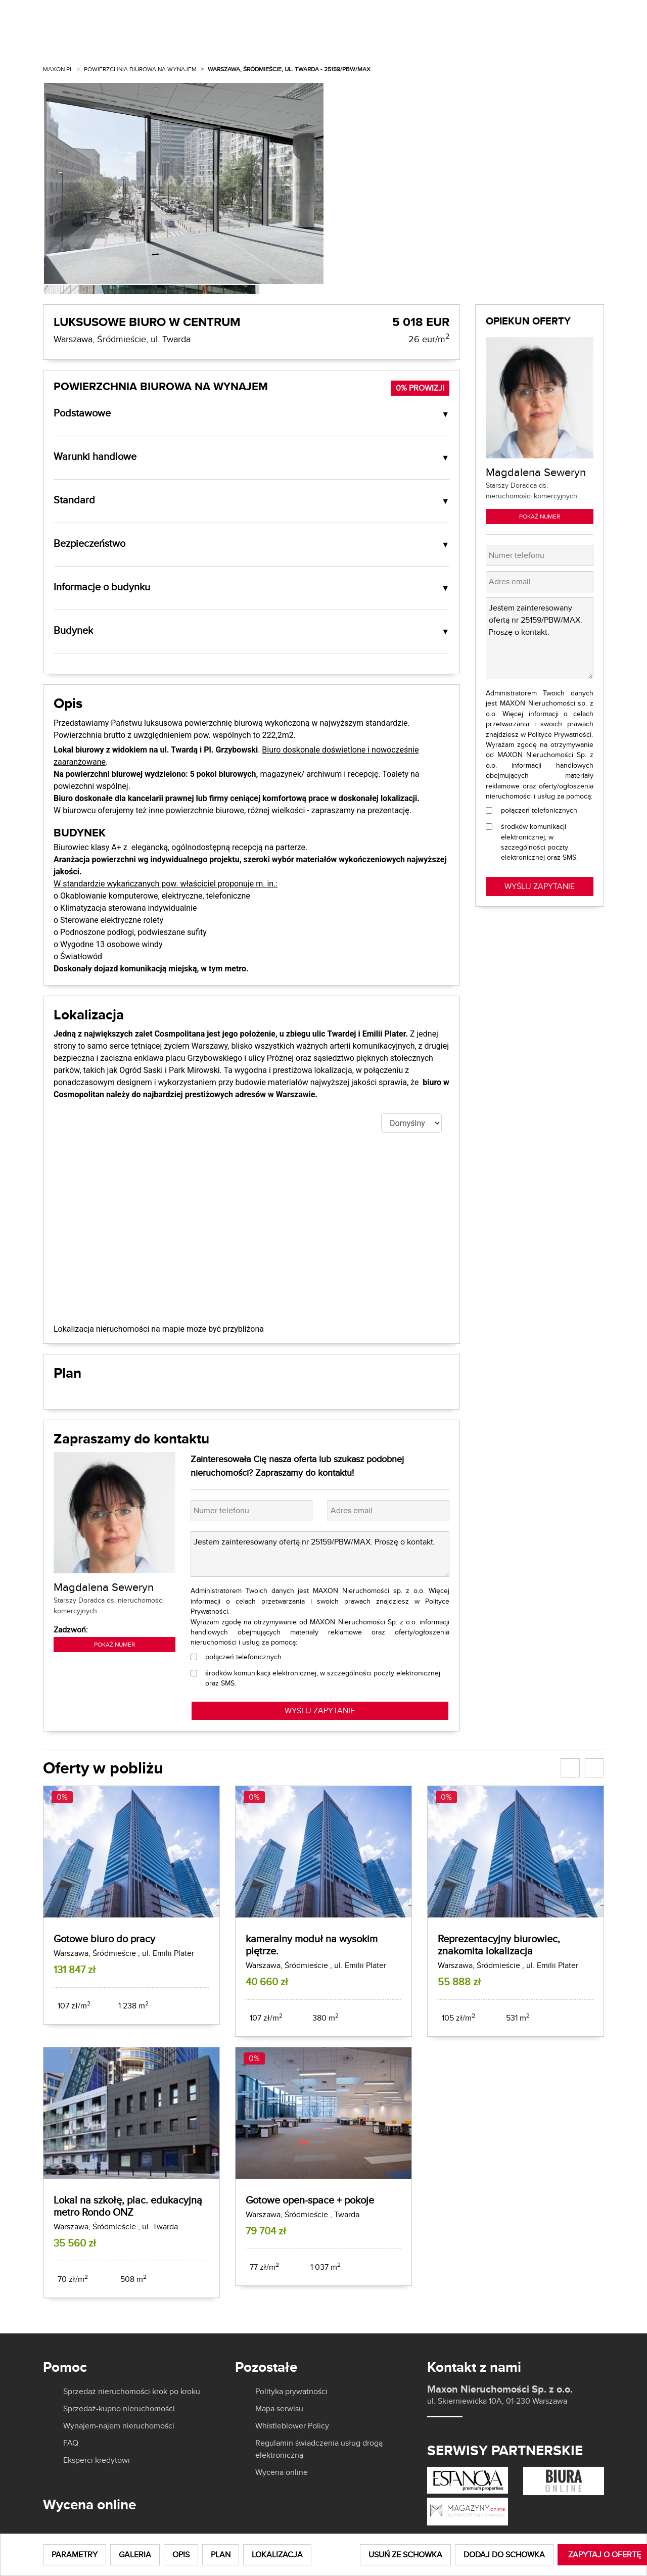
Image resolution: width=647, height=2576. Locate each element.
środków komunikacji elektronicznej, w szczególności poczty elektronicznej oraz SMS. (322, 1678)
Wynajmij (285, 39)
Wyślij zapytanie (539, 886)
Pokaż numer (114, 1644)
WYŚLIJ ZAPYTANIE (320, 1710)
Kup (235, 39)
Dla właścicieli (359, 39)
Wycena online (281, 2472)
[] (536, 14)
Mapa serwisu (279, 2409)
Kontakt (586, 39)
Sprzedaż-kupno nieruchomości (119, 2409)
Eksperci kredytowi (96, 2460)
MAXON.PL (58, 69)
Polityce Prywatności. (560, 734)
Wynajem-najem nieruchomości (118, 2426)
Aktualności (478, 39)
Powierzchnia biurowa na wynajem (140, 69)
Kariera (537, 39)
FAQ (70, 2443)
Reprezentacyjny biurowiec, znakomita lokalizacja (499, 1944)
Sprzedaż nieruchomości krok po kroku (131, 2391)
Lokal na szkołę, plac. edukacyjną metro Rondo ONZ (128, 2205)
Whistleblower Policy (292, 2426)
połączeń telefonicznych (243, 1657)
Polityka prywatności (291, 2391)
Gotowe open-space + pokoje (310, 2199)
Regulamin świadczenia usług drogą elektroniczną (319, 2449)
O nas (418, 39)
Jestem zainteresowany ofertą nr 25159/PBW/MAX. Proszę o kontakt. (320, 1554)
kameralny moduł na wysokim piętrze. (312, 1944)
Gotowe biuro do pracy (104, 1938)
